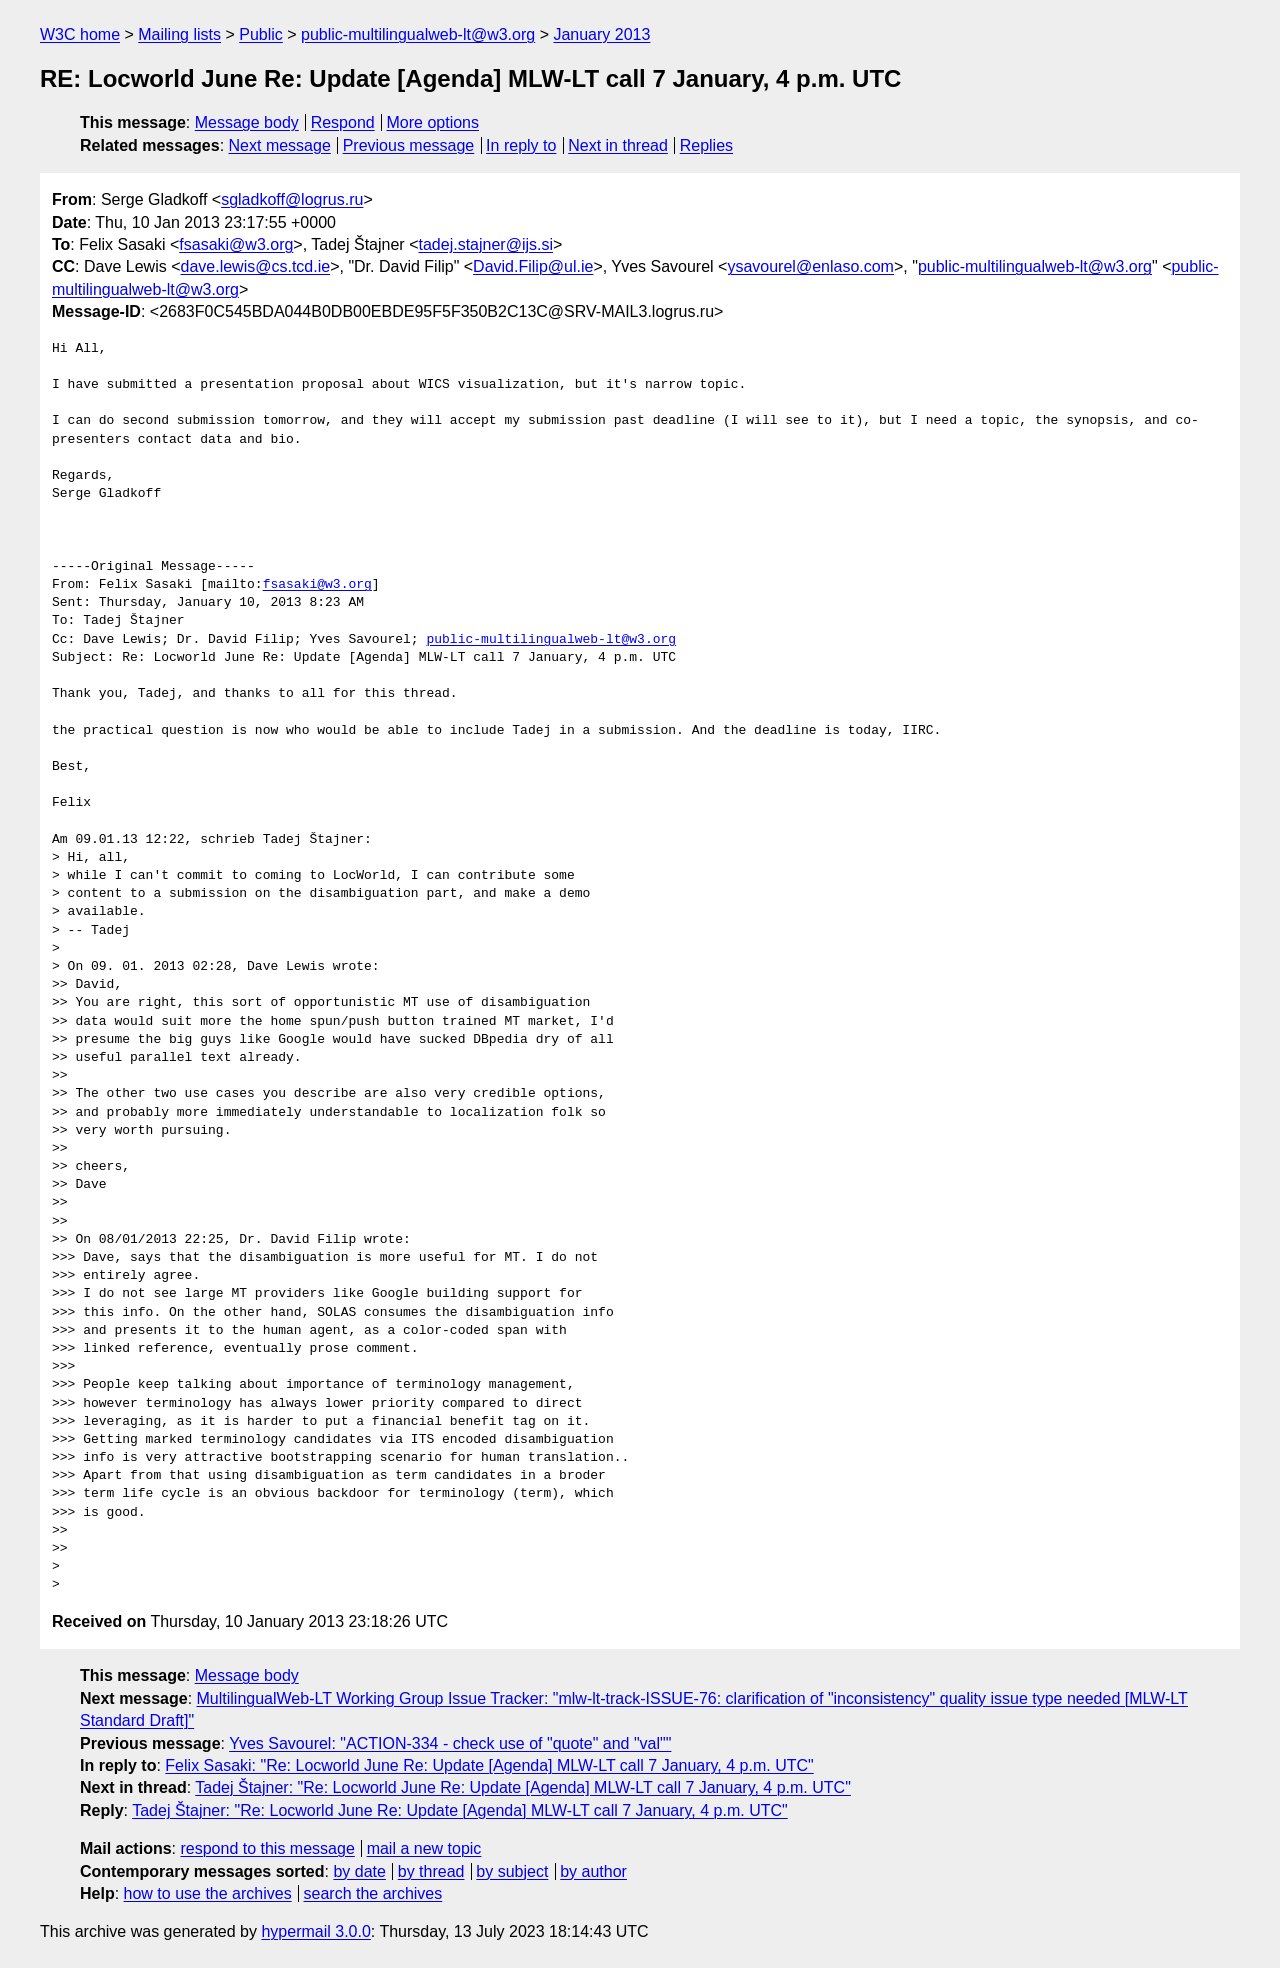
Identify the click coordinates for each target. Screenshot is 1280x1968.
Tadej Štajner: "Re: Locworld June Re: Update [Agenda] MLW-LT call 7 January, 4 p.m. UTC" (523, 1787)
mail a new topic (424, 1848)
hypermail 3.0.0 (315, 1931)
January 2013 (601, 34)
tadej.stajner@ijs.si (485, 244)
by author (593, 1871)
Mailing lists (179, 34)
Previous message (409, 145)
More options (433, 122)
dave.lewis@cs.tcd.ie (256, 266)
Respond (343, 122)
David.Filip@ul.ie (533, 266)
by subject (512, 1871)
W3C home (80, 34)
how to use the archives (208, 1893)
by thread (431, 1871)
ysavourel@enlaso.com (810, 266)
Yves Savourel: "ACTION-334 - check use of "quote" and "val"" (450, 1743)
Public (261, 34)
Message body (247, 122)
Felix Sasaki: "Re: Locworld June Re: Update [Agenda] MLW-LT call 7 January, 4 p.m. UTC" (489, 1765)
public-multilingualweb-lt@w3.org (418, 34)
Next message (280, 145)
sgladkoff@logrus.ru (292, 199)
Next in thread (618, 145)
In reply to (521, 145)
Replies (706, 145)
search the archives (373, 1893)
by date (359, 1871)
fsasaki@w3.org (236, 244)
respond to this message (267, 1848)
